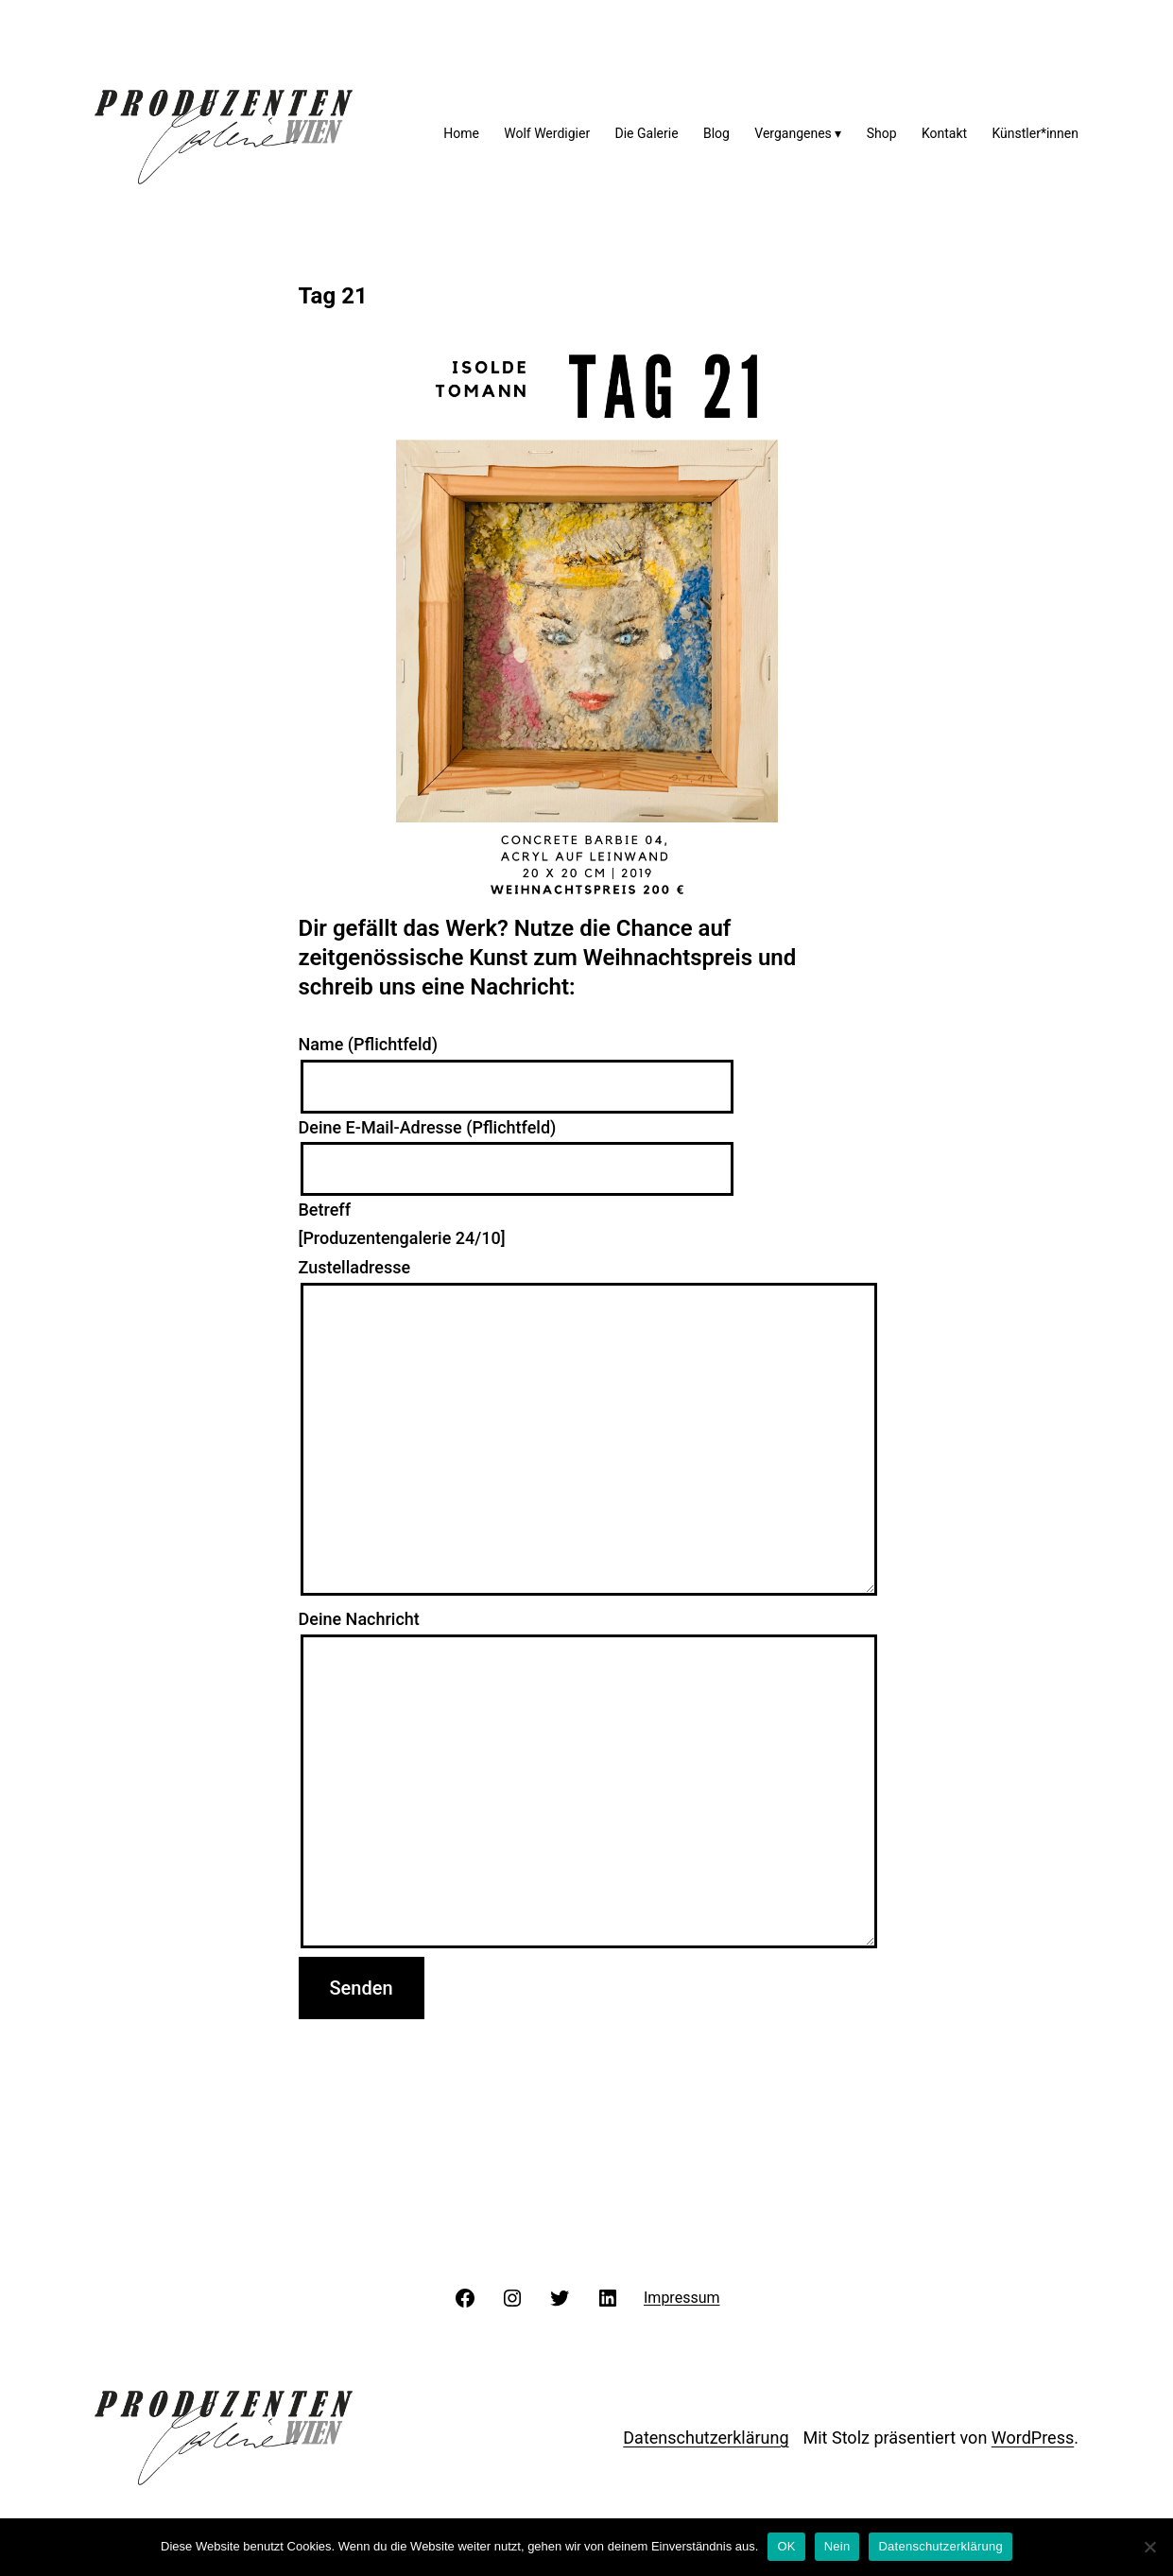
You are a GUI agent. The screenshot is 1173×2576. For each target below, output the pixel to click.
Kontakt (944, 133)
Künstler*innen (1035, 133)
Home (461, 133)
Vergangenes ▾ (797, 133)
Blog (716, 133)
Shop (882, 133)
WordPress (1033, 2437)
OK (786, 2546)
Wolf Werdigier (547, 133)
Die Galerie (647, 133)
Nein (837, 2546)
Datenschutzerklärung (705, 2437)
